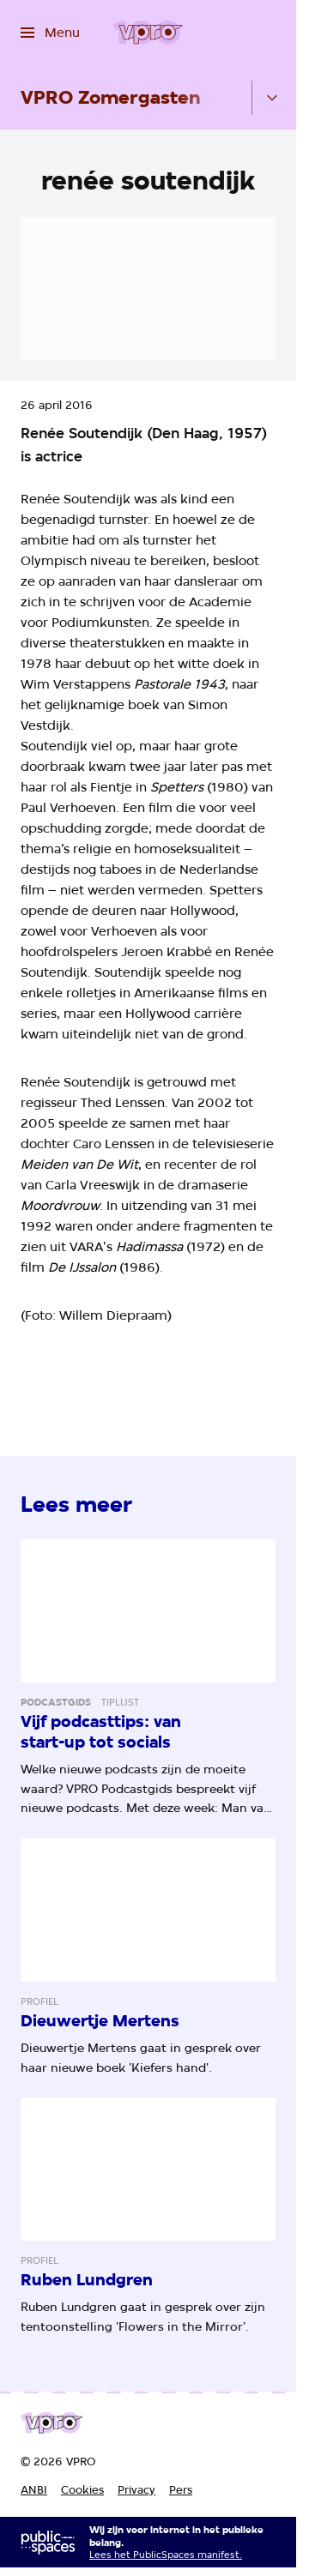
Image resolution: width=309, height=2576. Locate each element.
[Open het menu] (50, 32)
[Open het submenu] (272, 98)
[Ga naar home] (148, 33)
